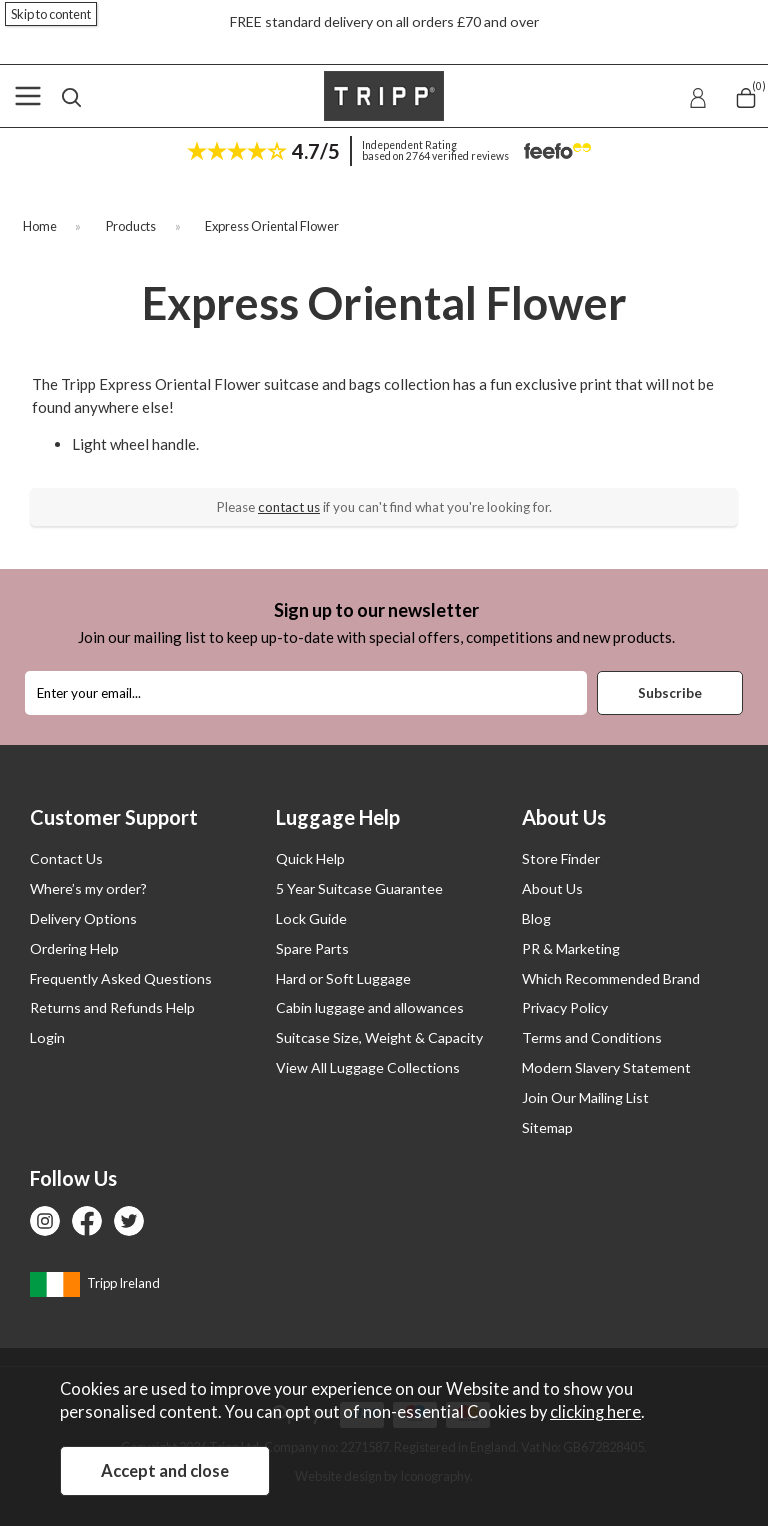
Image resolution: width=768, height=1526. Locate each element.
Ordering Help (74, 948)
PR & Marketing (571, 948)
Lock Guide (311, 918)
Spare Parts (312, 948)
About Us (552, 888)
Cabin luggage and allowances (370, 1007)
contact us (289, 507)
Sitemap (547, 1127)
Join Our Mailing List (585, 1097)
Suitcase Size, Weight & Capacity (379, 1037)
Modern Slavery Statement (606, 1067)
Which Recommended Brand (611, 978)
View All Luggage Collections (368, 1067)
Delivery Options (83, 918)
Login (47, 1037)
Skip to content (51, 14)
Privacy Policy (565, 1007)
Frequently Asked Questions (121, 978)
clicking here (595, 1412)
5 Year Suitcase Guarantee (359, 888)
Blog (536, 918)
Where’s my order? (88, 888)
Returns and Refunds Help (112, 1007)
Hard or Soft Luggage (343, 978)
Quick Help (310, 858)
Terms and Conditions (592, 1037)
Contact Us (66, 858)
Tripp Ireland (95, 1283)
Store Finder (561, 858)
